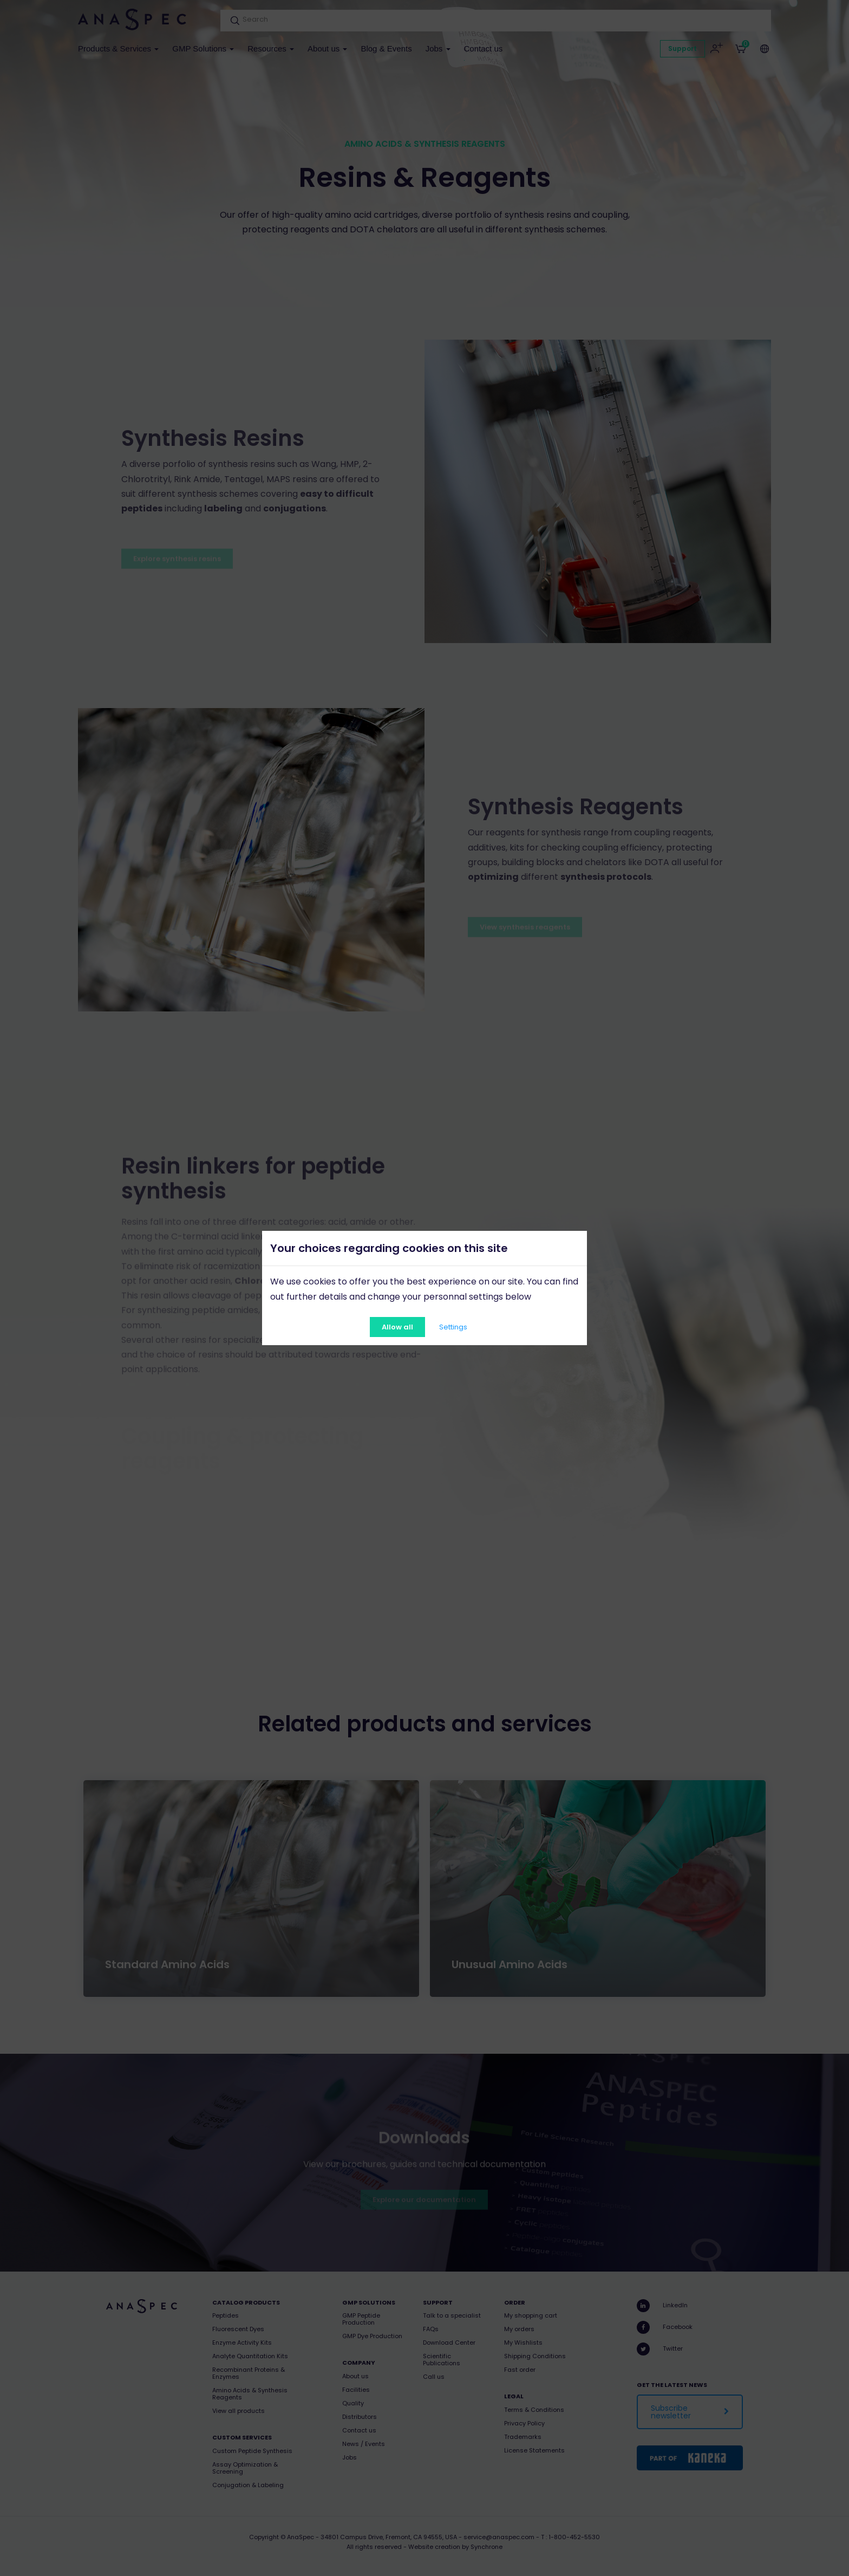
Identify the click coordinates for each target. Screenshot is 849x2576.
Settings (453, 1327)
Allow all (397, 1327)
